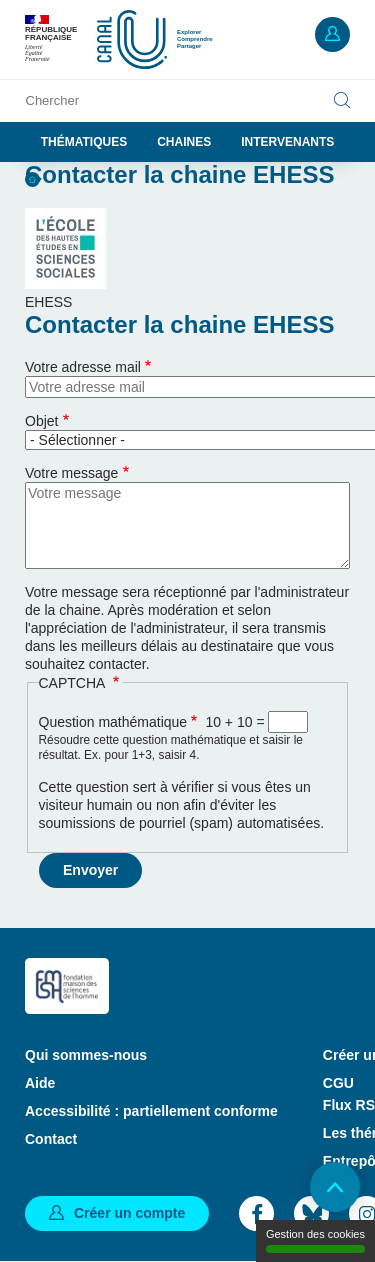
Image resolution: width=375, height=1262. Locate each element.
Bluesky (311, 1213)
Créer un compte (129, 1213)
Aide (40, 1083)
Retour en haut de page (335, 1187)
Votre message (71, 473)
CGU (338, 1083)
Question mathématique (113, 722)
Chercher (52, 100)
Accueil (32, 179)
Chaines (184, 142)
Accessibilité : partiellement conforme (151, 1111)
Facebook (256, 1213)
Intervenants (287, 142)
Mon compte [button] (332, 34)
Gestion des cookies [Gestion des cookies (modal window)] (315, 1240)
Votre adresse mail (83, 367)
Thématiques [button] (84, 142)
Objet (41, 421)
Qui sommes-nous (86, 1055)
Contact (51, 1139)
